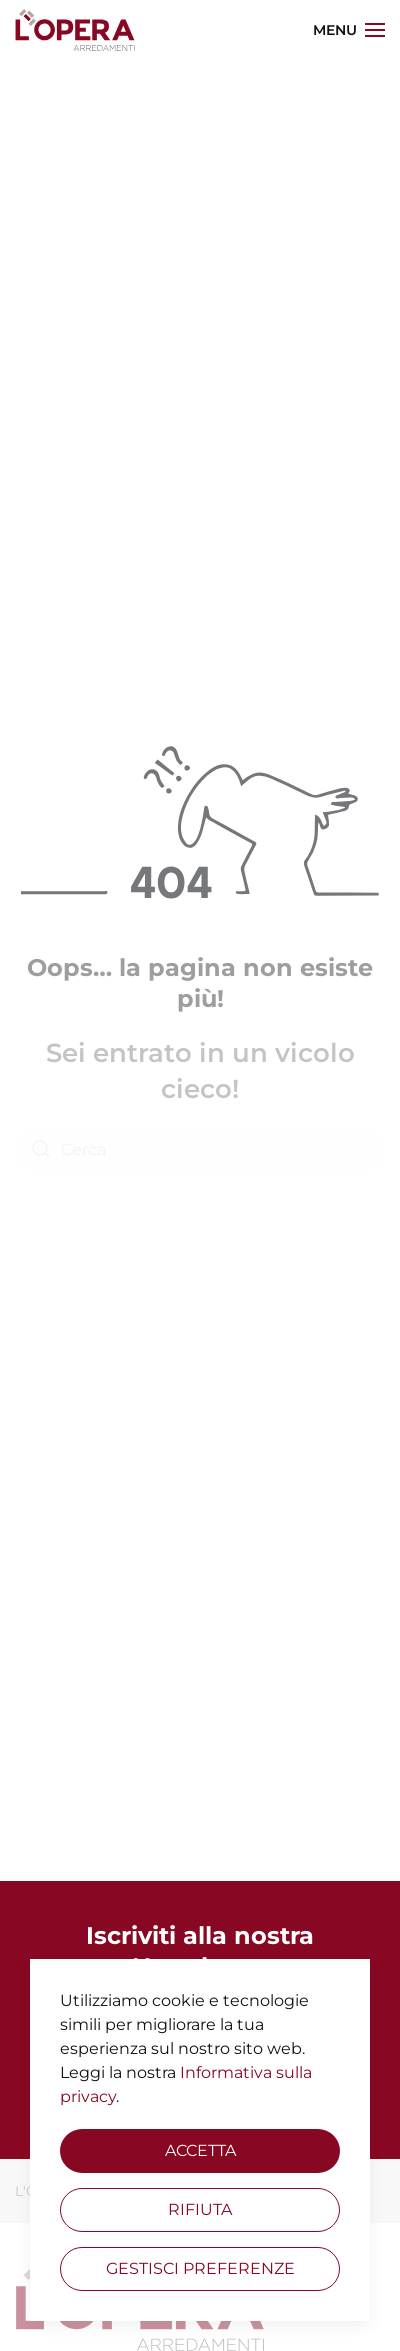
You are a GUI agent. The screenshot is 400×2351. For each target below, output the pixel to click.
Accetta (200, 2150)
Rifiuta (200, 2209)
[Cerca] (200, 1149)
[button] (349, 30)
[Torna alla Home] (75, 30)
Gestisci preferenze (200, 2268)
